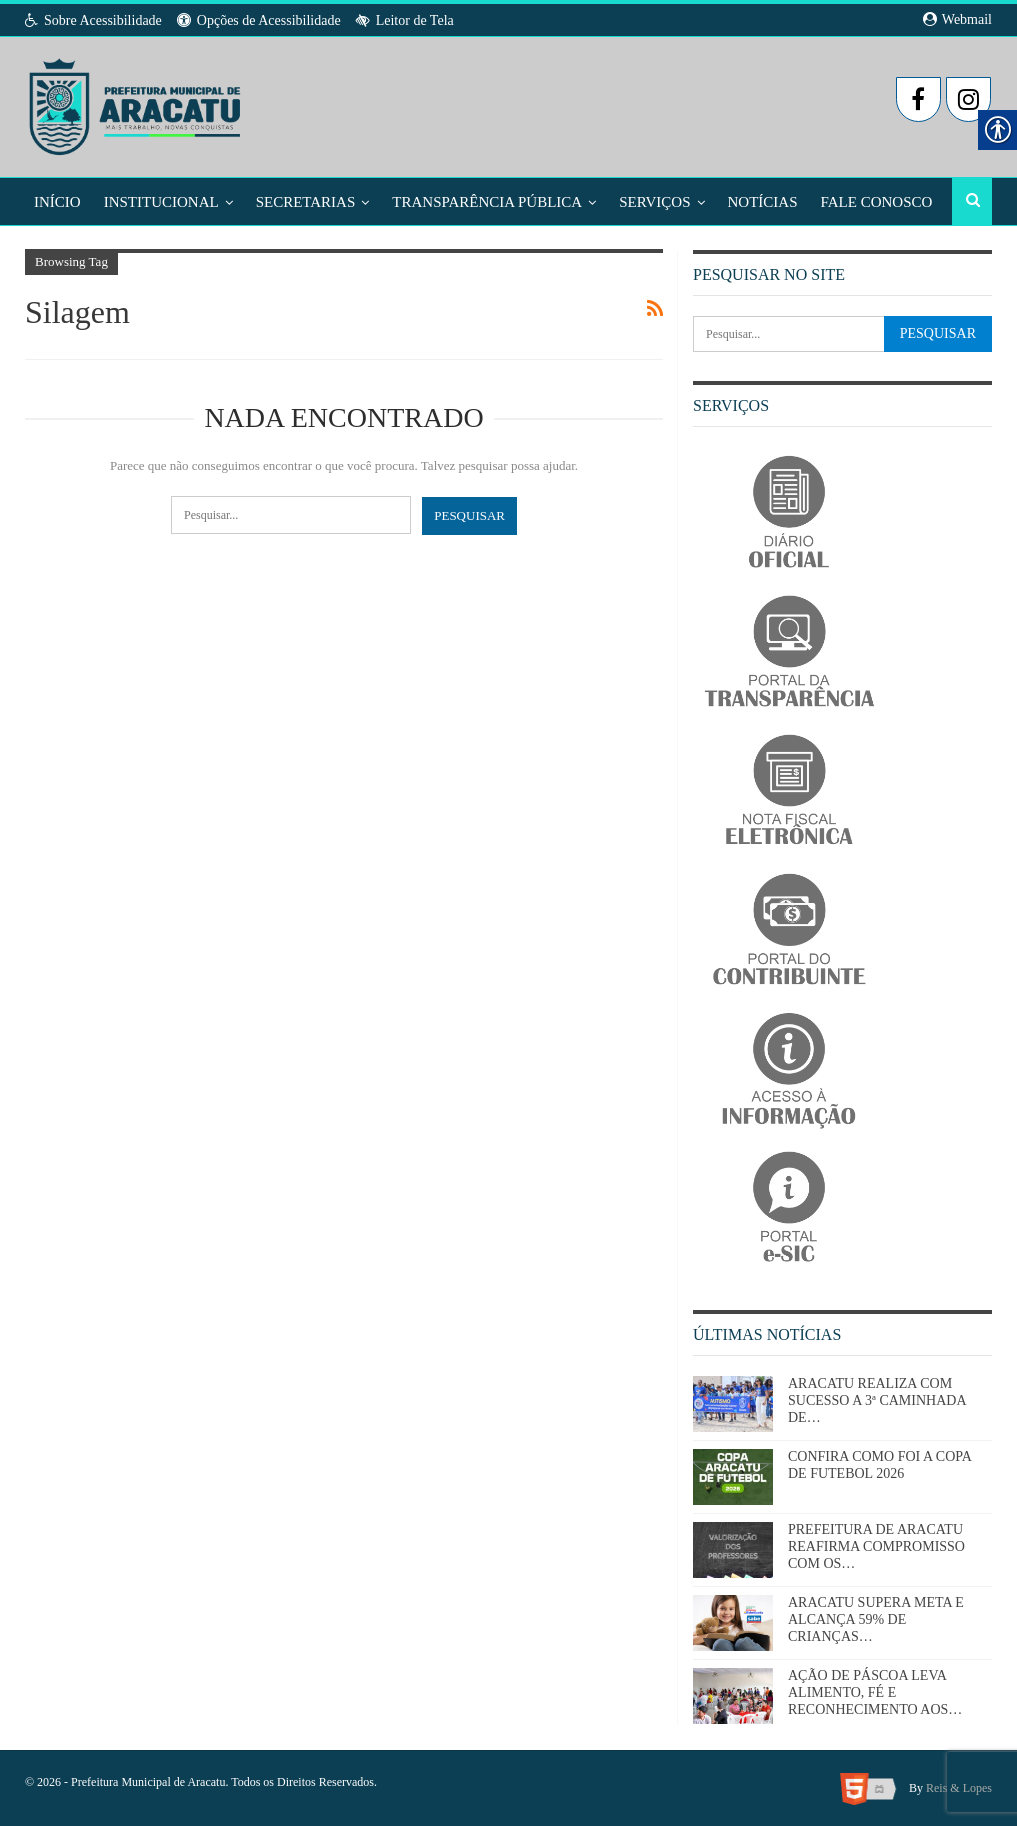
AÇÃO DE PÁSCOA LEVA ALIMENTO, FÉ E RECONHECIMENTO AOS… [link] (875, 1692)
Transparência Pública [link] (487, 202)
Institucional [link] (161, 202)
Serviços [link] (654, 202)
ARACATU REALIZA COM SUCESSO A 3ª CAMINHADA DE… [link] (877, 1400)
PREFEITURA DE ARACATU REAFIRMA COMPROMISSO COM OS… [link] (876, 1546)
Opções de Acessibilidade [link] (259, 20)
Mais (840, 202)
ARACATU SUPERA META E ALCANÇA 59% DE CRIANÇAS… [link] (876, 1619)
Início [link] (57, 202)
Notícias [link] (763, 202)
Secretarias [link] (306, 202)
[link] (136, 101)
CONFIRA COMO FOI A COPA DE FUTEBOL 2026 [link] (879, 1465)
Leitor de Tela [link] (405, 20)
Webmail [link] (957, 19)
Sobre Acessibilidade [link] (93, 20)
